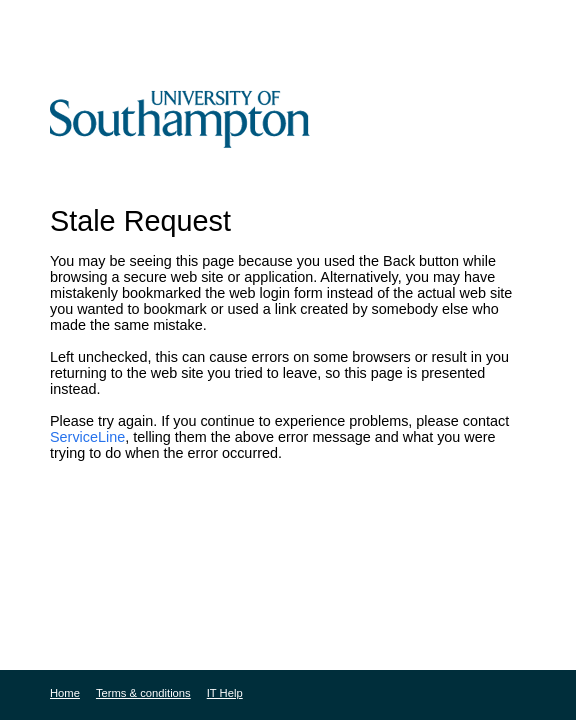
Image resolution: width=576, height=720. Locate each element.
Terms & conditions (143, 693)
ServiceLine (87, 437)
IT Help (225, 693)
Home (65, 693)
